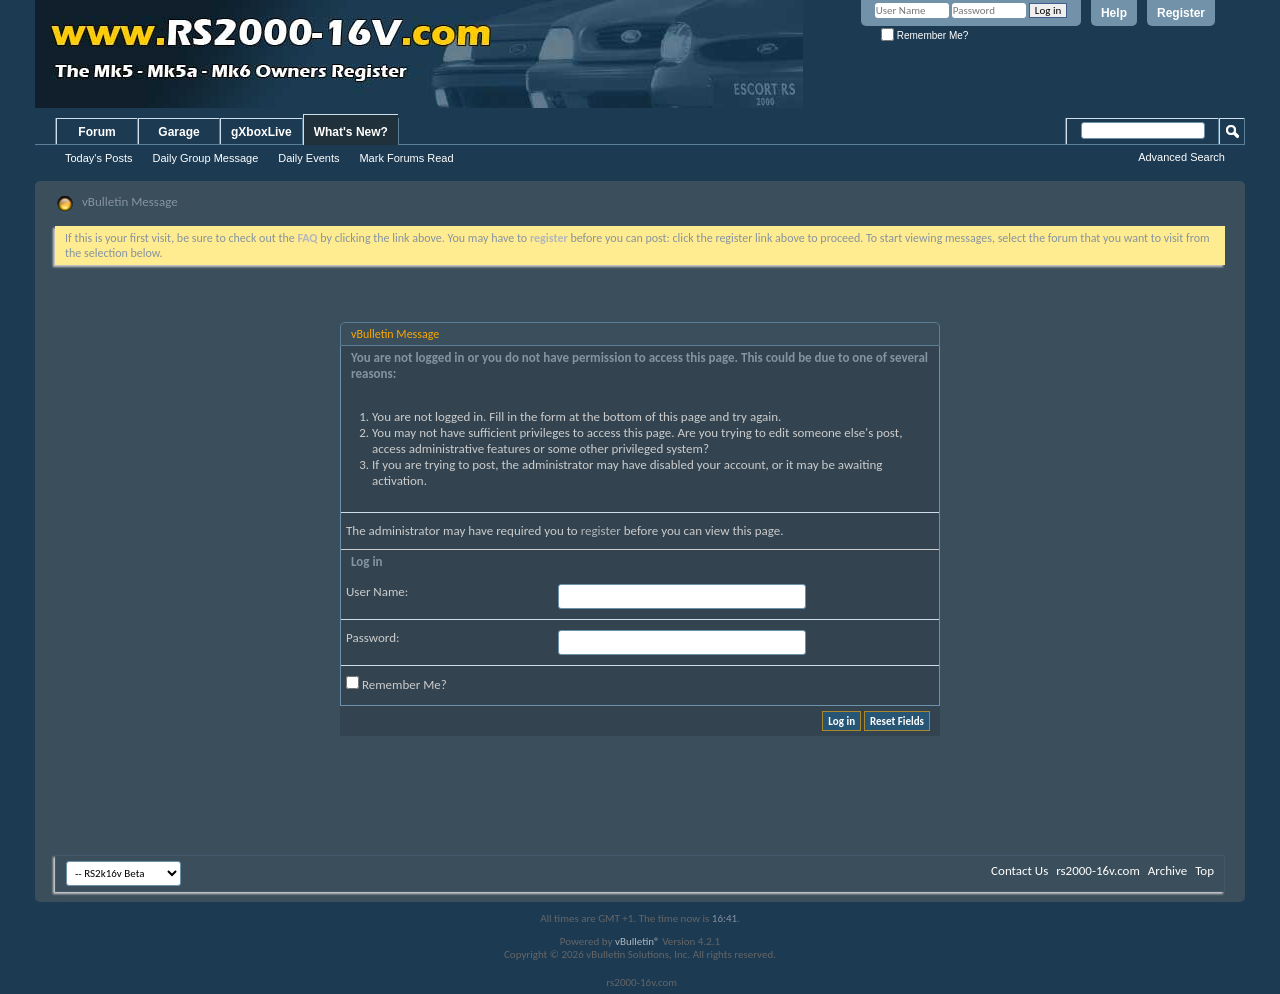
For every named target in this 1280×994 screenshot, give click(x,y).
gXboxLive (261, 132)
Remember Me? (924, 35)
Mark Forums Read (406, 158)
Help (1114, 13)
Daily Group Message (206, 158)
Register (1181, 13)
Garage (178, 132)
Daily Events (308, 158)
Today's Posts (99, 158)
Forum (96, 132)
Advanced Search (1181, 157)
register (601, 530)
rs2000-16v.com (1098, 870)
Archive (1167, 870)
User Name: (377, 591)
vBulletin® (637, 941)
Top (1204, 870)
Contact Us (1019, 870)
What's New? (351, 132)
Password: (372, 637)
